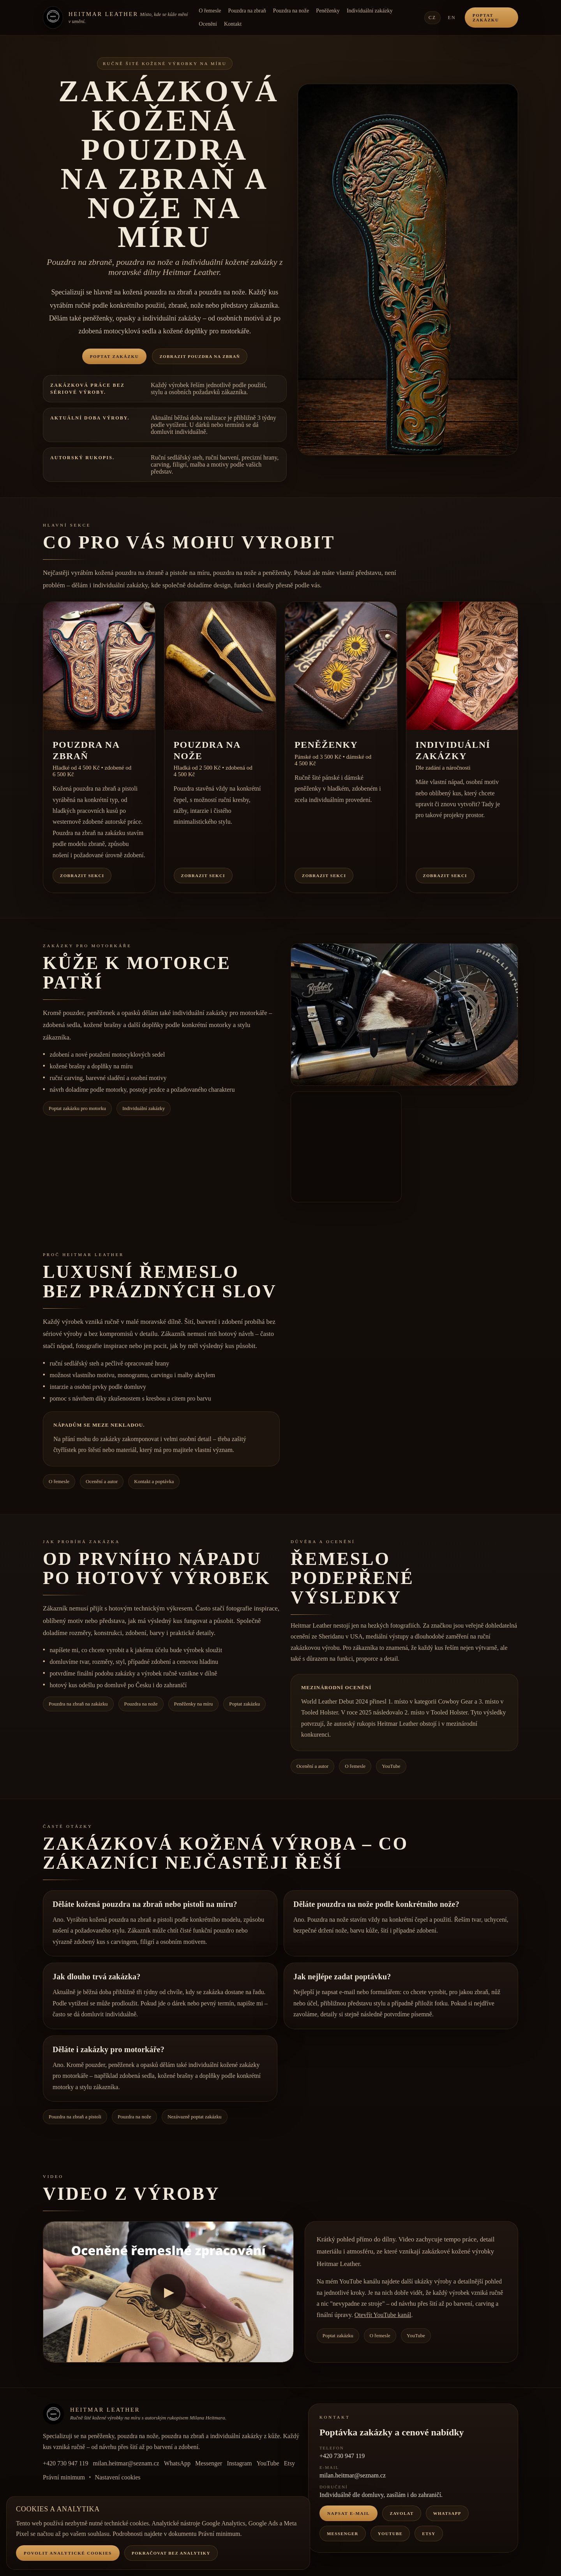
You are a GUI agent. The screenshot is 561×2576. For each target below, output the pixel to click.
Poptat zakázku (486, 17)
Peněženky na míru (193, 1704)
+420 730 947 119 (65, 2463)
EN (452, 17)
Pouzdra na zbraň (247, 11)
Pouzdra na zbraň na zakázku (78, 1704)
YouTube (391, 1766)
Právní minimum (64, 2477)
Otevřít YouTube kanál (383, 2315)
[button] (408, 269)
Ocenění (208, 24)
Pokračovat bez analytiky (171, 2553)
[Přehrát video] (168, 2292)
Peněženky (328, 11)
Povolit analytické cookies (68, 2553)
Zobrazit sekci (82, 875)
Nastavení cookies (118, 2477)
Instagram (239, 2463)
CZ (432, 17)
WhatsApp (177, 2463)
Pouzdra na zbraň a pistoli (75, 2117)
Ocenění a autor (102, 1481)
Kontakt (233, 24)
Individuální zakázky (370, 11)
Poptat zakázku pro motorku (77, 1108)
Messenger (208, 2463)
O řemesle (210, 11)
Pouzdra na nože (291, 11)
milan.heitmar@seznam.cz (126, 2463)
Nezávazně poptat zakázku (195, 2117)
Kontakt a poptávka (154, 1481)
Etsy (289, 2463)
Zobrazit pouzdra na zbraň (199, 356)
